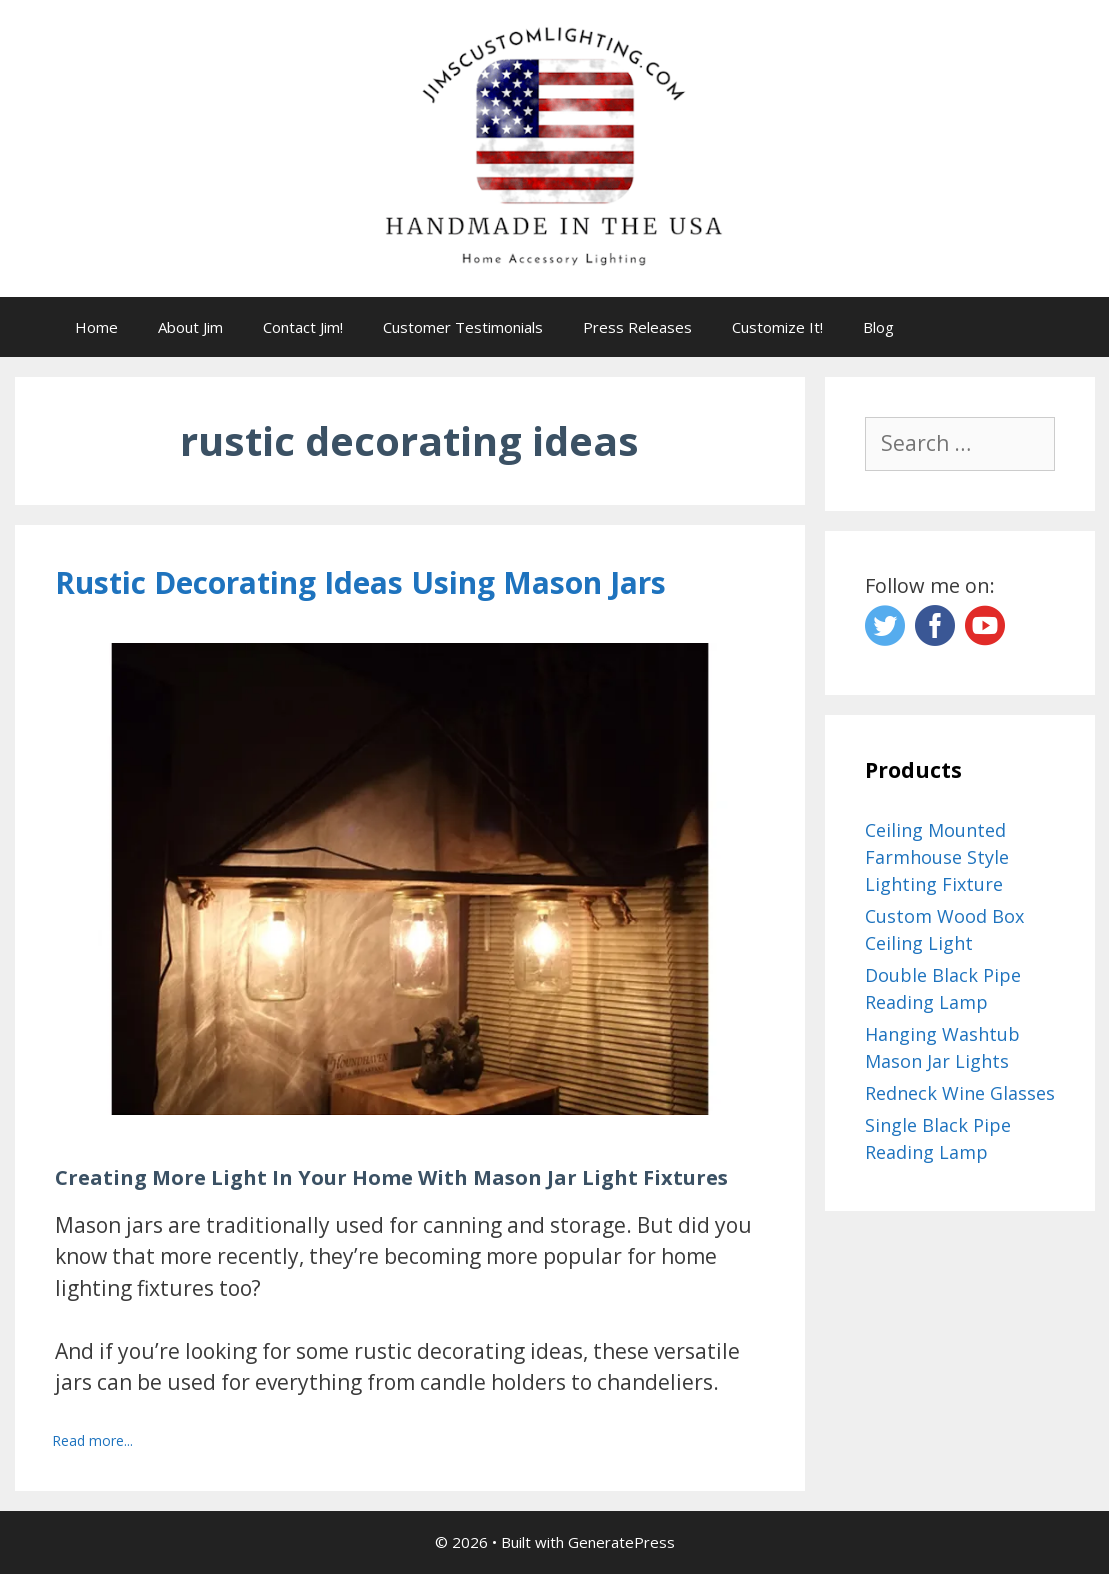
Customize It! (777, 327)
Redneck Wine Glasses (960, 1093)
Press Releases (637, 327)
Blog (878, 327)
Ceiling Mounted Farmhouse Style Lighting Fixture (937, 857)
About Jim (190, 327)
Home (96, 327)
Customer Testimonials (463, 327)
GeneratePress (621, 1542)
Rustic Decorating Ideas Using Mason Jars (360, 582)
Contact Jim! (303, 327)
